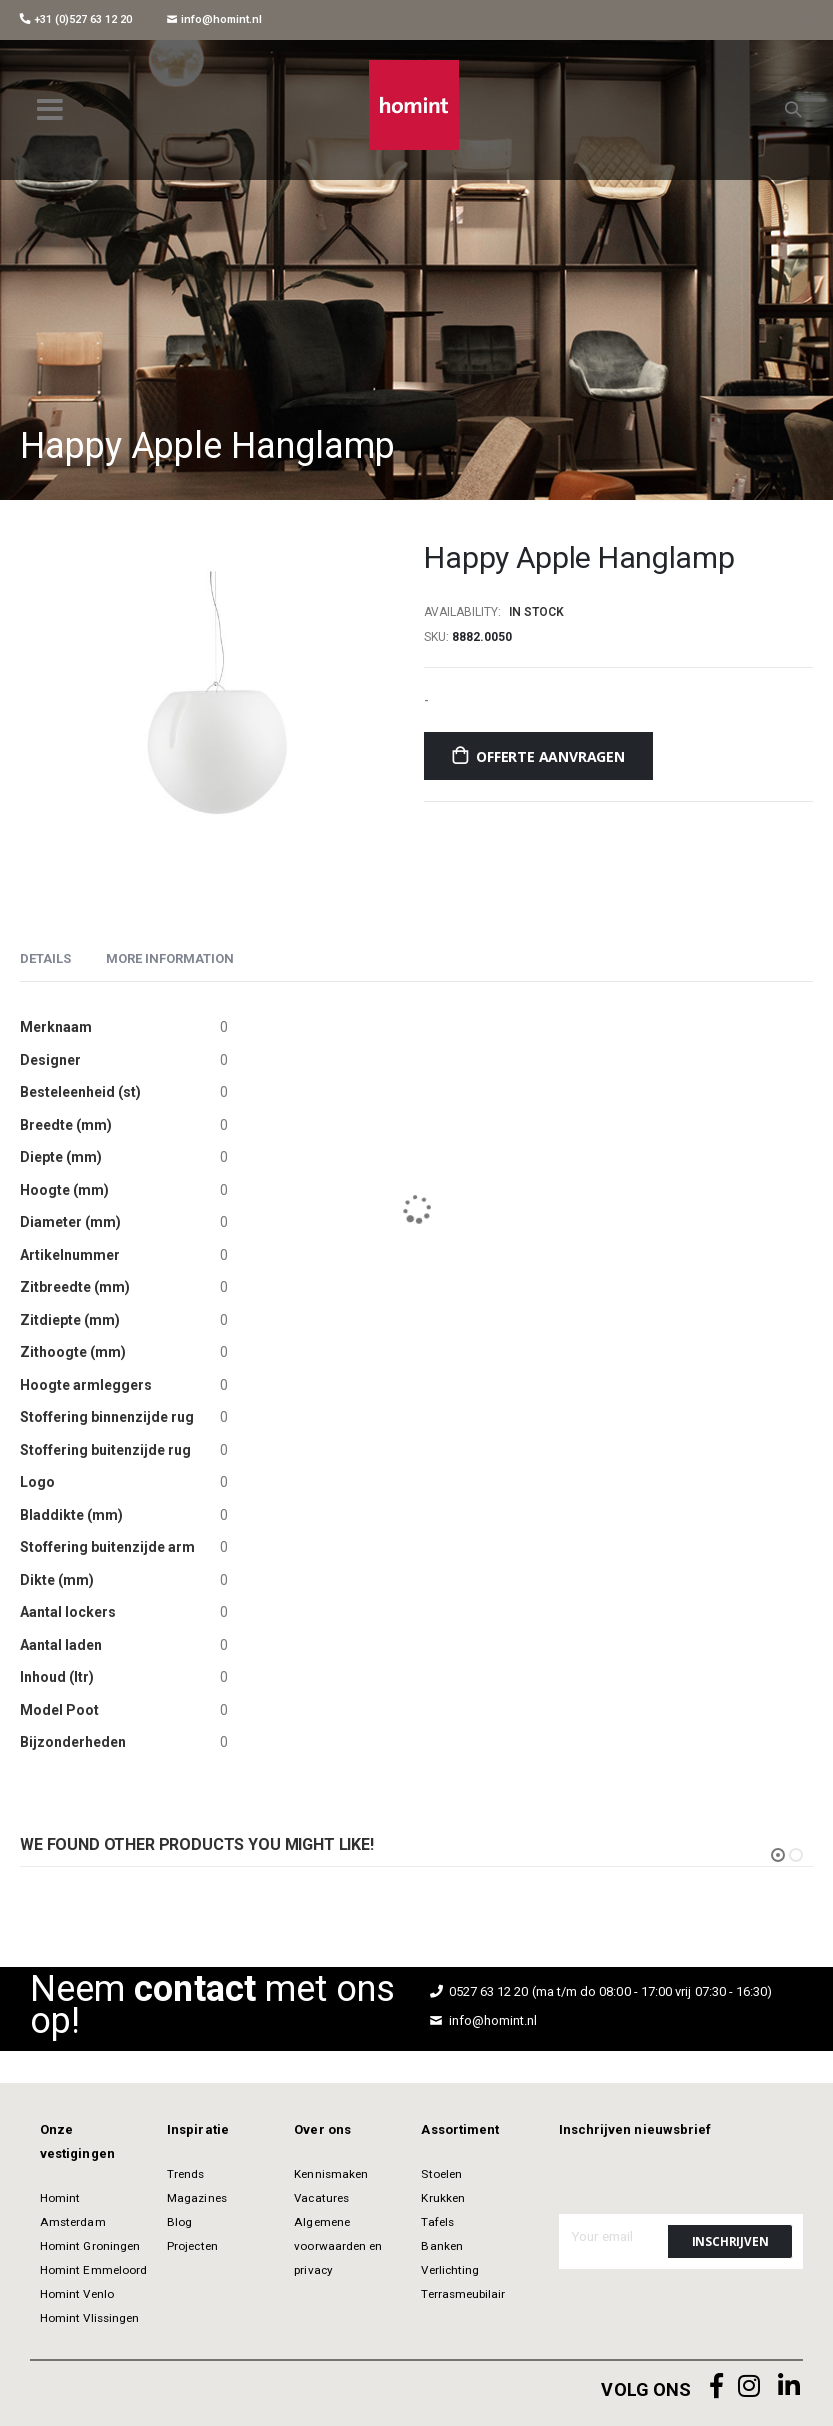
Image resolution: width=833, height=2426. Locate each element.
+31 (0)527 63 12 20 (76, 19)
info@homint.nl (214, 19)
